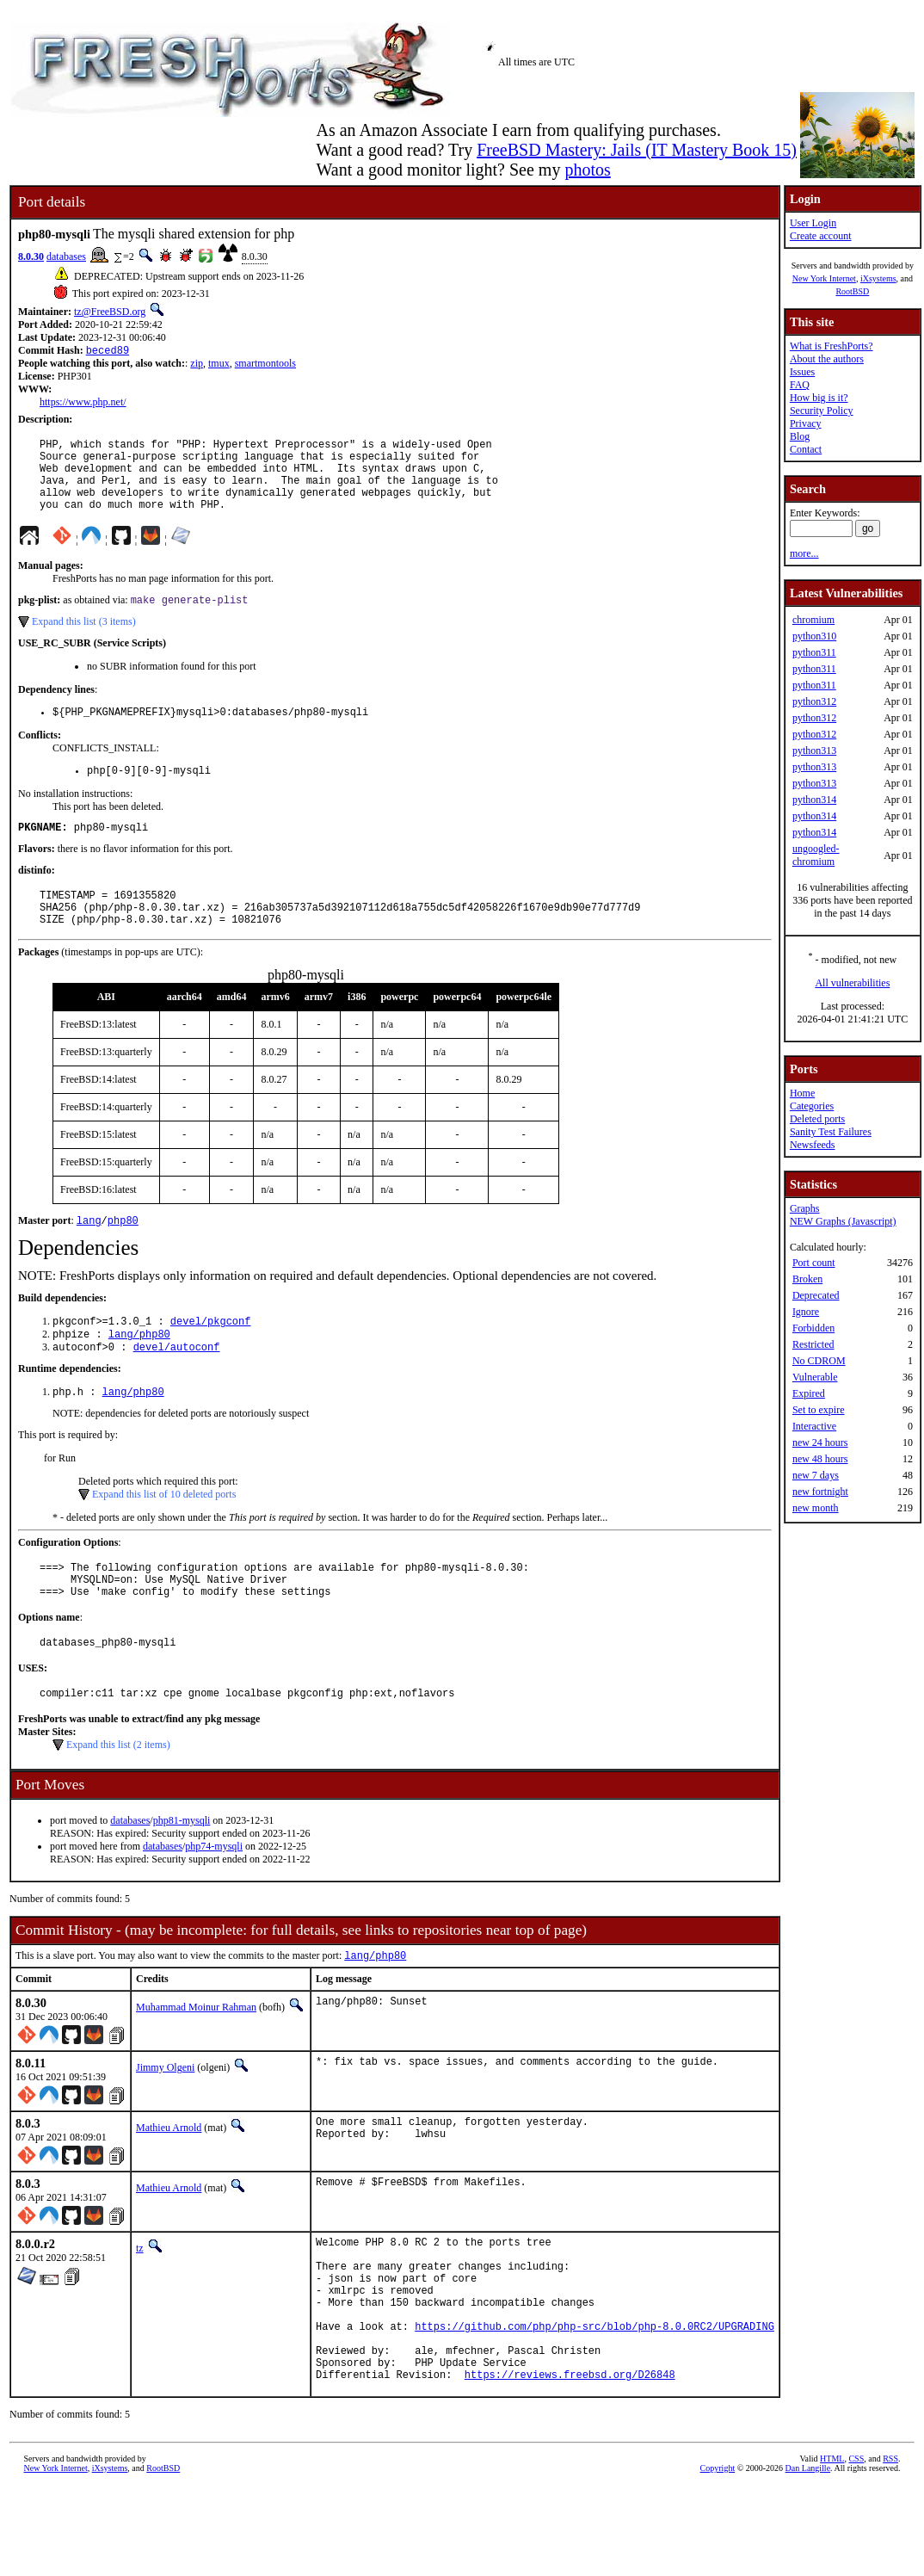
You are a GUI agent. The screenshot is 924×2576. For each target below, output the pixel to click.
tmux (219, 365)
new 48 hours (820, 1459)
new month (815, 1508)
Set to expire (818, 1410)
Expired (808, 1393)
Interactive (814, 1426)
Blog (800, 436)
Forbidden (813, 1328)
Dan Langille (807, 2556)
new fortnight (820, 1492)
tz (140, 2306)
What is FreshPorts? (831, 346)
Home (802, 1093)
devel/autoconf (176, 1388)
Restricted (813, 1344)
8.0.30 (31, 256)
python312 (814, 701)
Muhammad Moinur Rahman (196, 2065)
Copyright (718, 2556)
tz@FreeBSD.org (109, 312)
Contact (806, 449)
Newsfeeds (812, 1145)
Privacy (806, 423)
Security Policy (821, 411)
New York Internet (824, 278)
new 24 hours (820, 1442)
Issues (802, 372)
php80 (123, 1256)
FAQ (800, 385)
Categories (812, 1106)
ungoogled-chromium (816, 855)
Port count (813, 1263)
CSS (856, 2547)
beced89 (107, 351)
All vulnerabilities (852, 983)
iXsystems (878, 278)
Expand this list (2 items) (118, 1801)
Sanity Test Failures (831, 1132)
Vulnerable (815, 1377)
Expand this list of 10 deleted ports (164, 1537)
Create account (821, 236)
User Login (813, 223)
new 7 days (815, 1475)
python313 (814, 750)
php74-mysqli (214, 1902)
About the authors (827, 359)
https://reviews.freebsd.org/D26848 (570, 2463)
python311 (814, 652)
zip (196, 365)
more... (804, 553)
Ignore (805, 1312)
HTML (832, 2547)
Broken (807, 1279)
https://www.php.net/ (83, 404)
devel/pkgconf (210, 1358)
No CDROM (819, 1361)
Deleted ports (817, 1119)
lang (89, 1256)
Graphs (805, 1208)
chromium (813, 620)
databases (66, 256)
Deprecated (816, 1295)
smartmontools (265, 365)
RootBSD (852, 291)
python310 (814, 636)
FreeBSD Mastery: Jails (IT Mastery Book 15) (637, 149)
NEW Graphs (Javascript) (843, 1221)
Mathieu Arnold (168, 2185)
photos (587, 169)
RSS (890, 2547)
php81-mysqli (182, 1876)
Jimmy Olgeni (165, 2125)
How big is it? (819, 398)
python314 (814, 800)
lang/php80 (139, 1373)
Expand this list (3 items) (84, 640)
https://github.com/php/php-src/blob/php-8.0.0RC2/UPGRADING (594, 2404)
